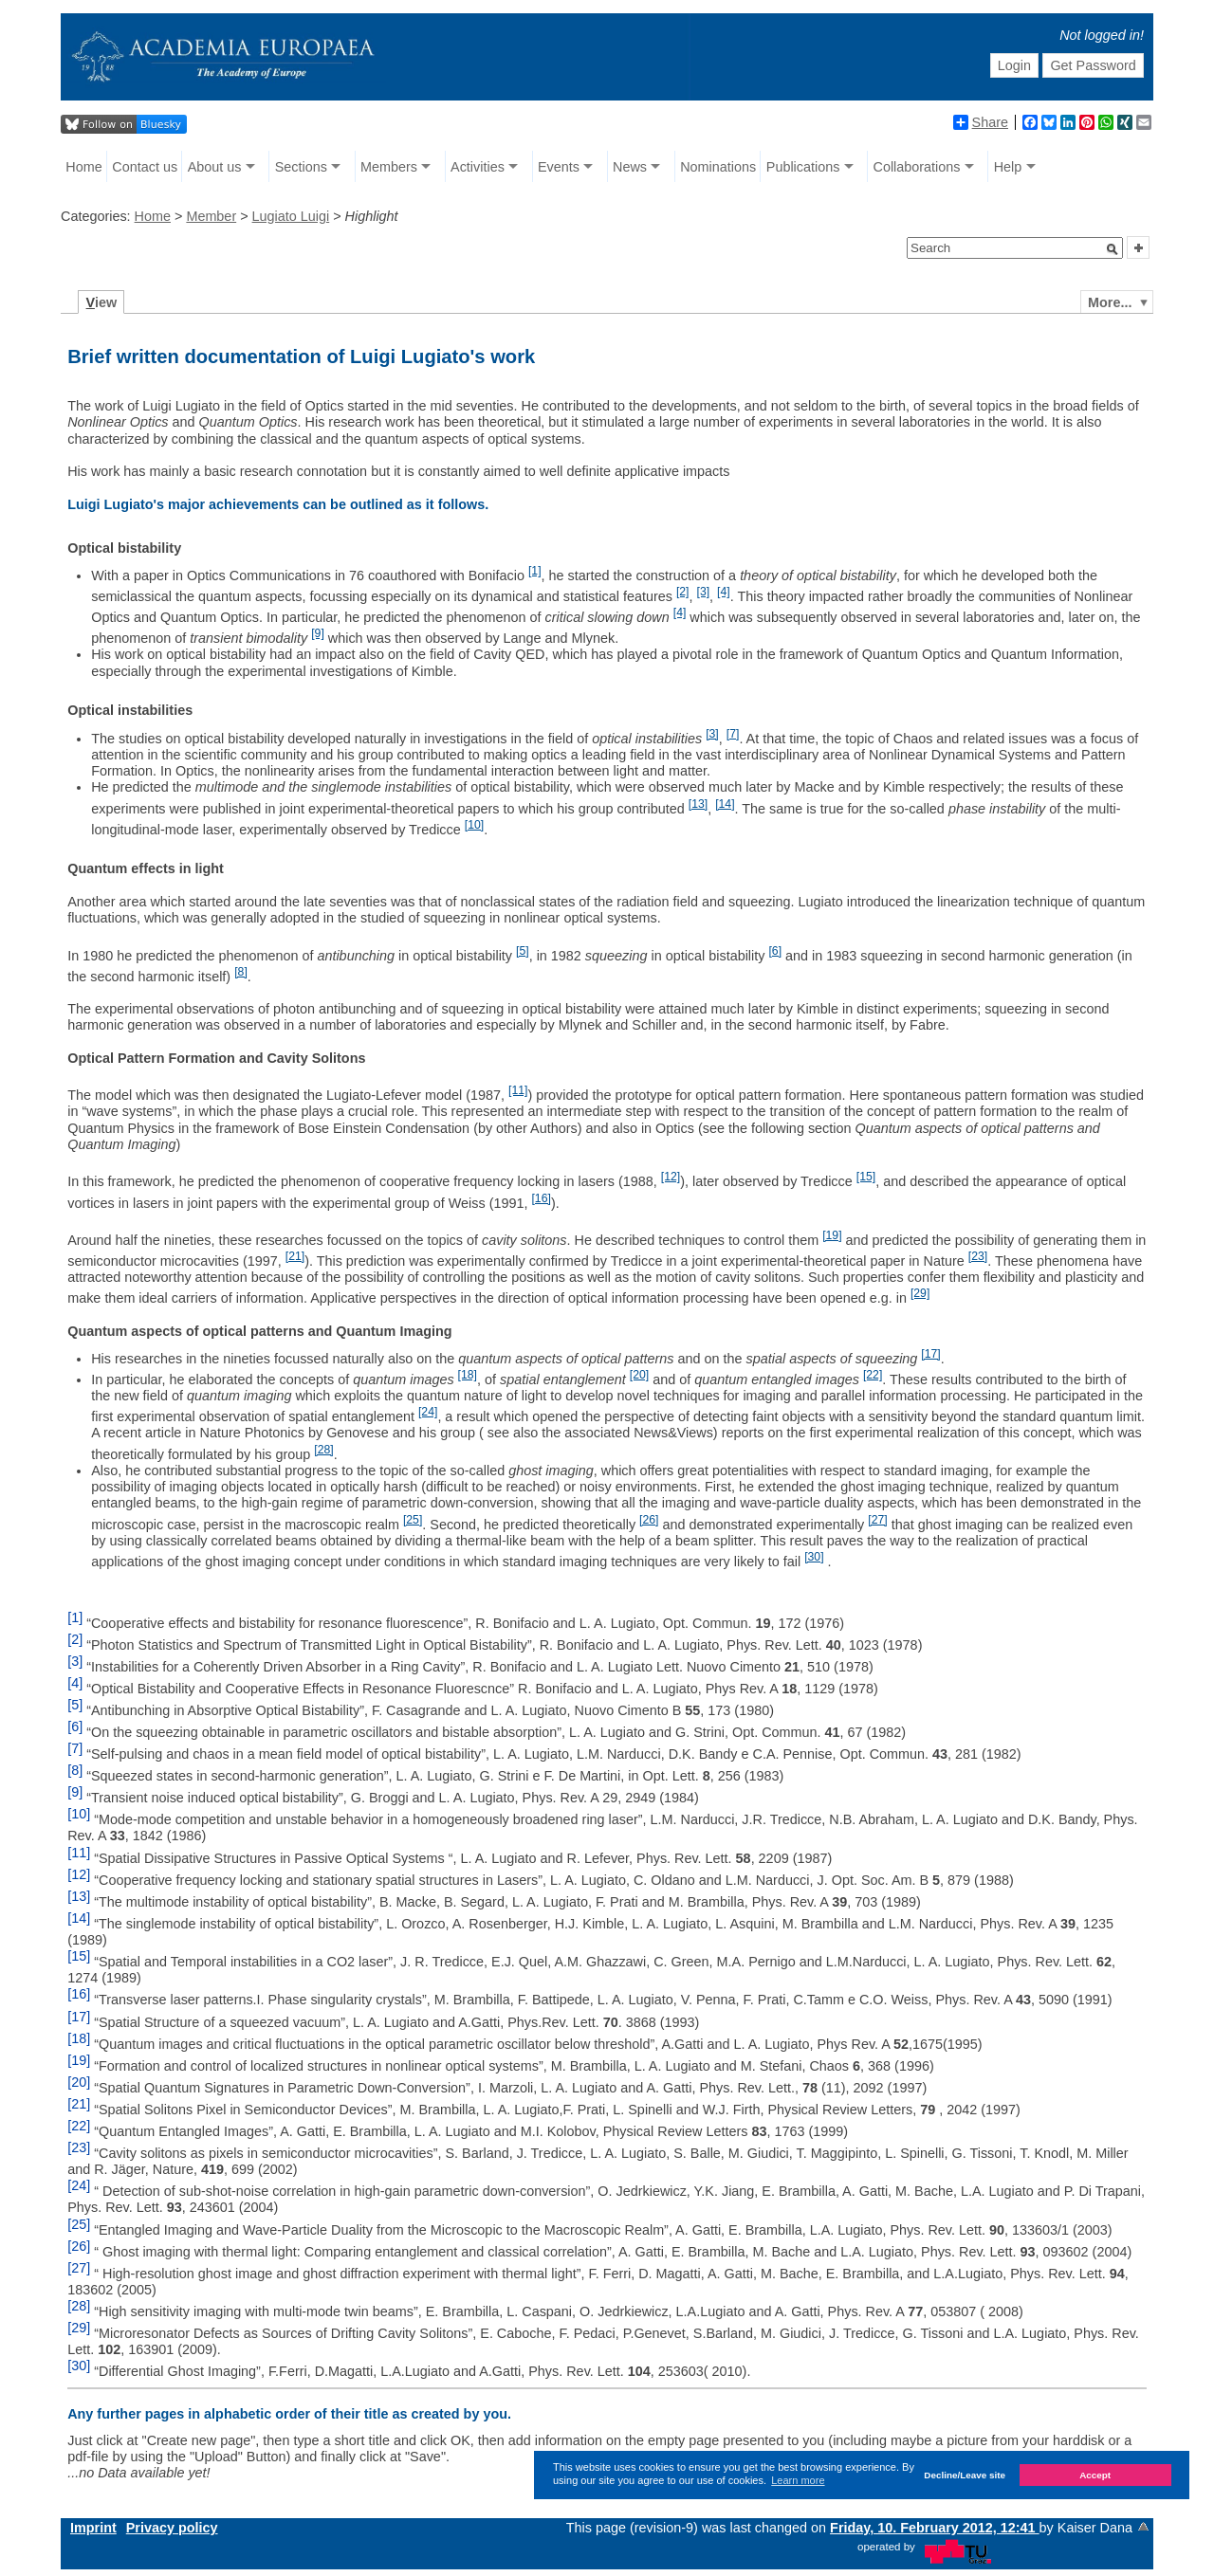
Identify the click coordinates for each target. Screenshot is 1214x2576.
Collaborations (917, 166)
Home (83, 166)
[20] (639, 1374)
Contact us (144, 166)
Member (211, 216)
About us (215, 166)
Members (388, 166)
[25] (412, 1519)
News (630, 166)
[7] (733, 733)
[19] (831, 1235)
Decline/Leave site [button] (964, 2475)
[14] (724, 804)
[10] (474, 824)
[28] (323, 1449)
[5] (522, 951)
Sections (301, 166)
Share (980, 122)
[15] (865, 1176)
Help (1008, 166)
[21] (294, 1256)
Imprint (93, 2527)
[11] (517, 1090)
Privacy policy (172, 2527)
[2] (683, 591)
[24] (427, 1411)
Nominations (718, 166)
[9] (317, 633)
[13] (698, 804)
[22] (872, 1374)
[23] (977, 1256)
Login (1014, 65)
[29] (919, 1293)
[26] (648, 1519)
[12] (670, 1176)
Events (558, 166)
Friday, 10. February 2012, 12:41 (934, 2527)
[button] (1112, 249)
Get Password (1092, 65)
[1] (535, 570)
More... (1109, 302)
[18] (467, 1374)
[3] (703, 591)
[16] (540, 1198)
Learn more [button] (797, 2480)
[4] (723, 591)
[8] (241, 971)
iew (102, 302)
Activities (478, 166)
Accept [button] (1095, 2475)
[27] (877, 1519)
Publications (803, 166)
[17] (930, 1354)
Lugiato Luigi (291, 216)
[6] (775, 951)
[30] (813, 1556)
